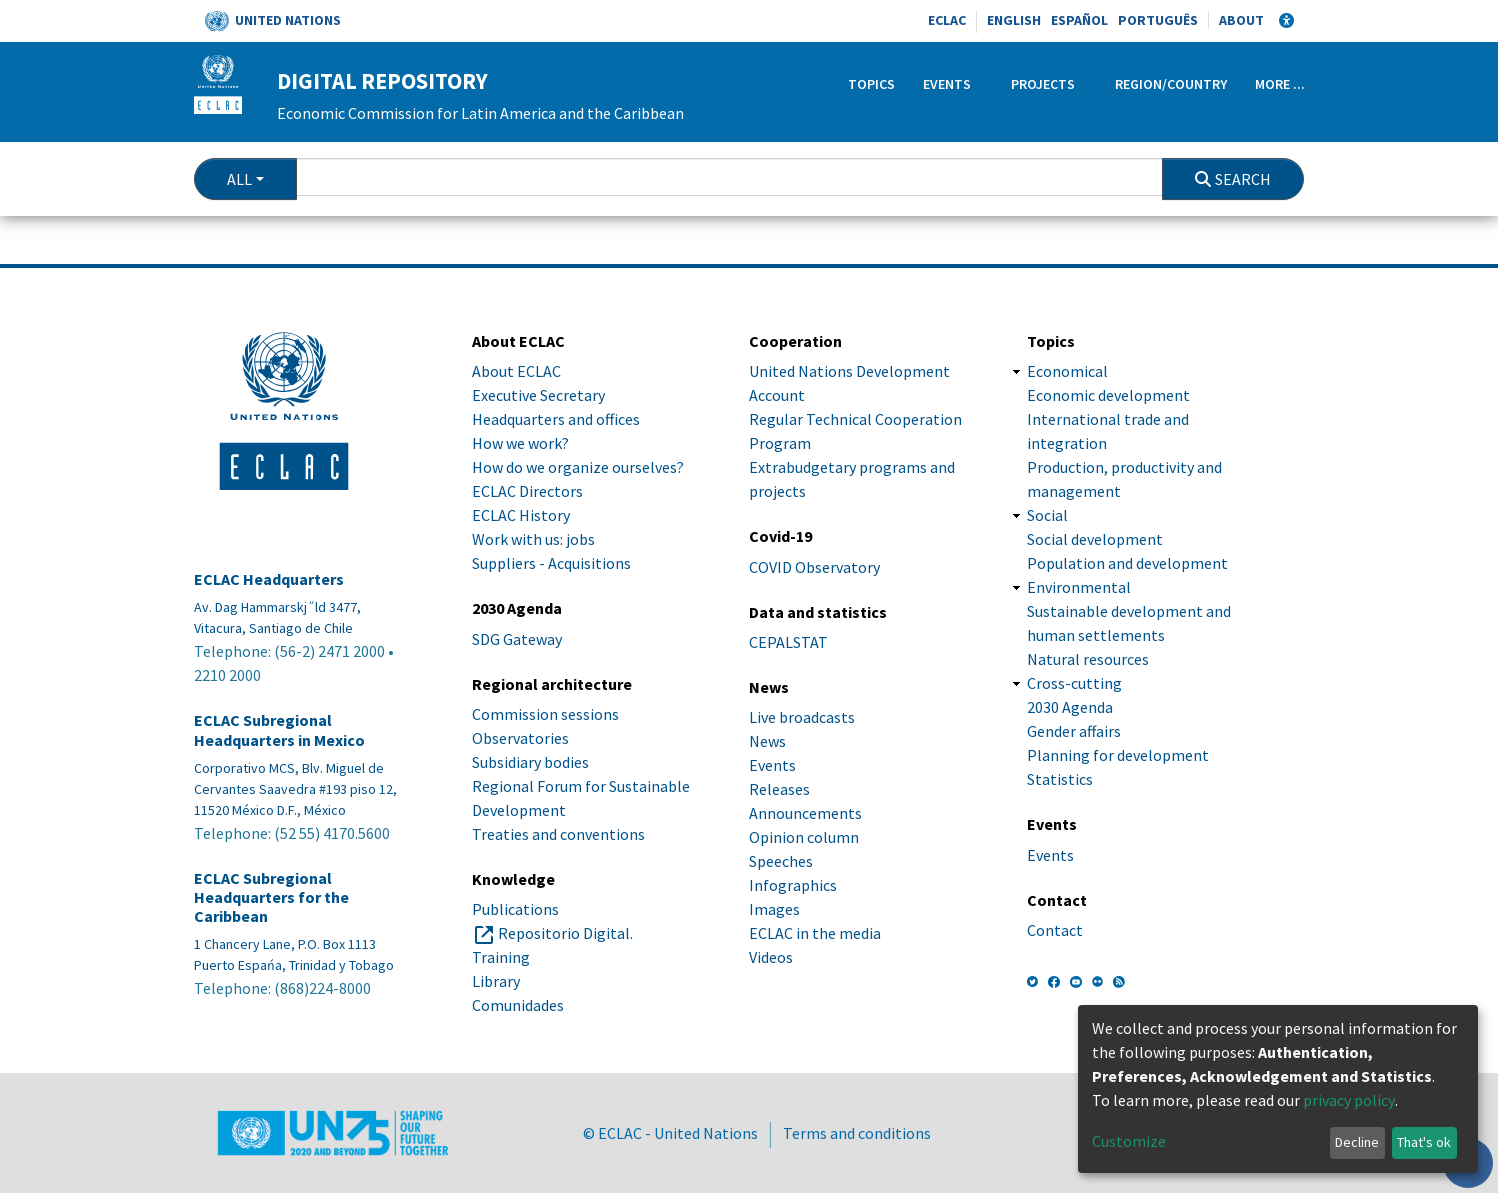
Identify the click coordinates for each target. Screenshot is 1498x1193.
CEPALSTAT (788, 642)
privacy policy (1349, 1100)
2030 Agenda (1070, 707)
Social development (1095, 539)
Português (1158, 20)
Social (1047, 515)
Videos (771, 957)
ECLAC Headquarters (269, 579)
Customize (1129, 1141)
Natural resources (1088, 659)
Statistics (1060, 779)
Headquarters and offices (556, 419)
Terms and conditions (857, 1133)
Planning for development (1118, 755)
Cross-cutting (1074, 683)
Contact (1055, 930)
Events (947, 84)
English (1014, 20)
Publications (515, 909)
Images (774, 909)
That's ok (1424, 1142)
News (767, 741)
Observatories (520, 738)
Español (1079, 20)
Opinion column (804, 837)
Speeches (781, 861)
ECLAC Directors (527, 491)
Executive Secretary (538, 395)
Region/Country (1171, 84)
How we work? (520, 443)
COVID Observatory (814, 567)
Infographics (793, 885)
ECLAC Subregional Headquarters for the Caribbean (271, 897)
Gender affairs (1074, 731)
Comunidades (518, 1005)
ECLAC (947, 20)
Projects (1043, 84)
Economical (1067, 371)
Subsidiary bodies (530, 762)
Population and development (1127, 563)
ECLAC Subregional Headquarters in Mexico (279, 730)
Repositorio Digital (564, 933)
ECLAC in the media (815, 933)
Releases (779, 789)
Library (496, 981)
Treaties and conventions (558, 834)
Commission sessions (545, 714)
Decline (1357, 1142)
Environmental (1079, 587)
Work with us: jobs (533, 539)
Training (501, 957)
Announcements (805, 813)
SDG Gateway (517, 639)
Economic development (1108, 395)
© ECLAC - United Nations (670, 1133)
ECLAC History (521, 515)
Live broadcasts (802, 717)
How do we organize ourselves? (578, 467)
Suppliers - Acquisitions (551, 563)
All (239, 179)
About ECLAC (516, 371)
